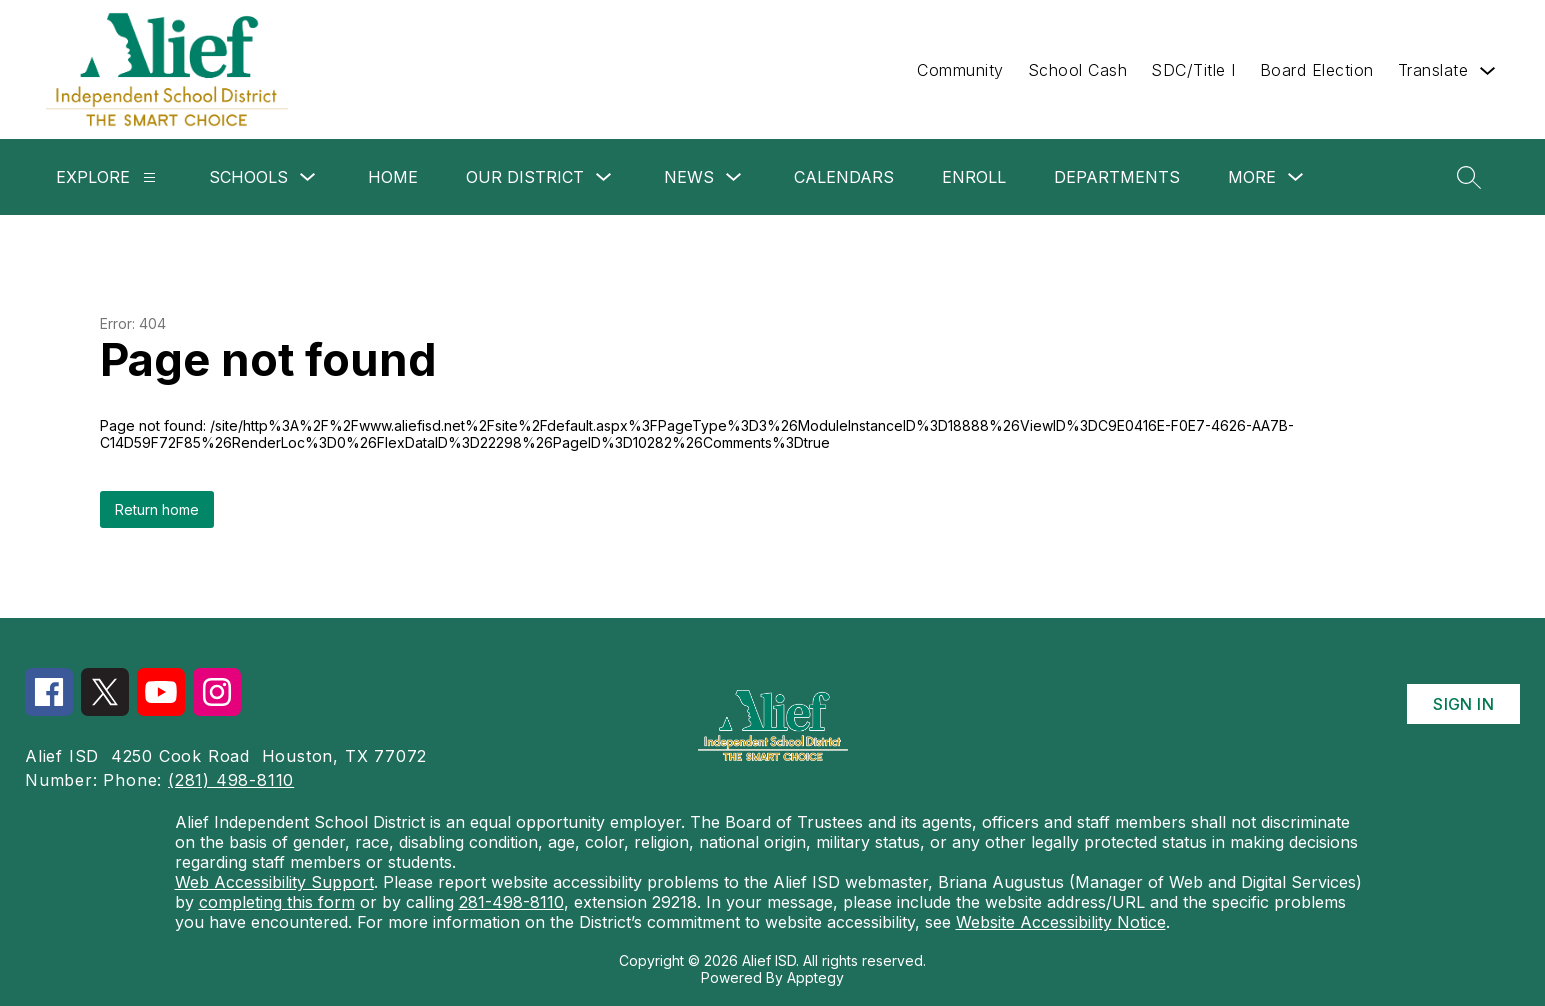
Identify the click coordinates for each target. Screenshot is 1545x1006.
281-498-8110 (511, 902)
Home (393, 177)
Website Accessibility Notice (1061, 922)
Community (960, 70)
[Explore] (149, 177)
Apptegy (815, 977)
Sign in (1463, 704)
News (689, 177)
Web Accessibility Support (274, 882)
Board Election (1317, 70)
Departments (1117, 177)
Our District (525, 177)
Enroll (974, 177)
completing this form (277, 902)
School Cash (1078, 70)
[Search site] (1469, 177)
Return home (157, 509)
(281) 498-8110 (231, 780)
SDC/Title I (1193, 70)
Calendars (844, 177)
